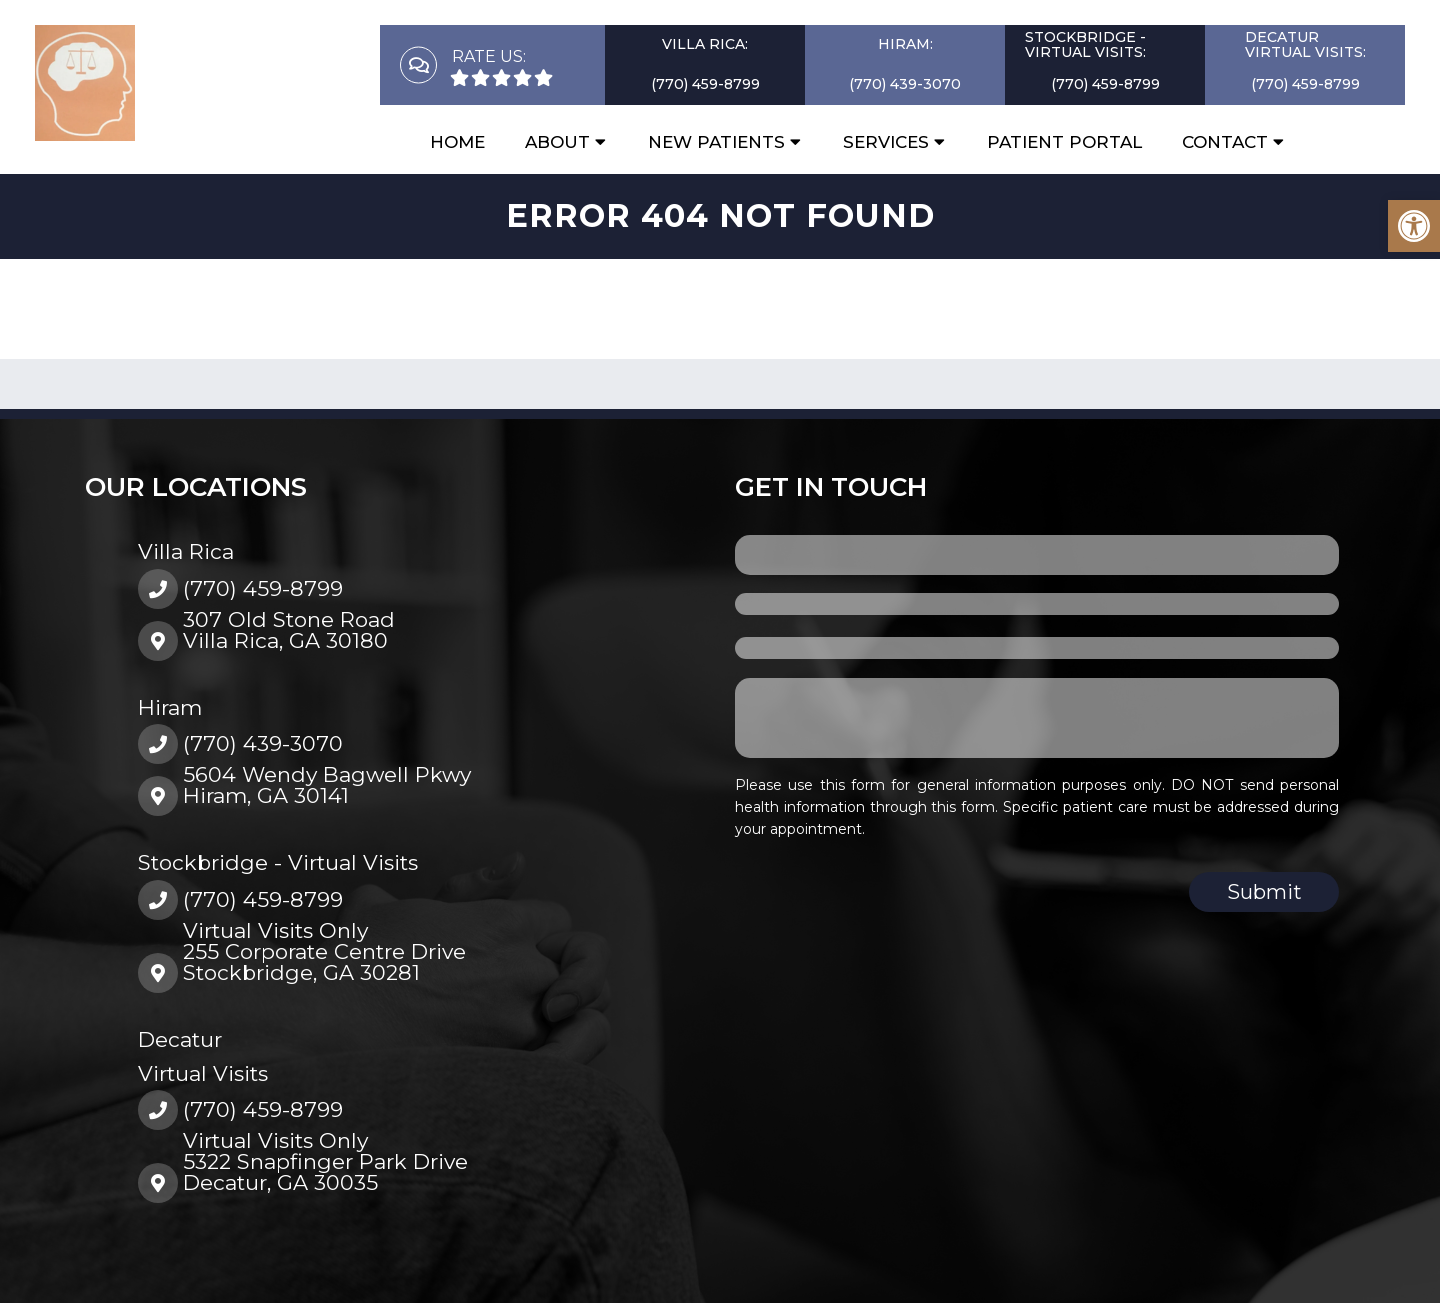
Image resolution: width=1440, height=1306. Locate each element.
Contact (1225, 142)
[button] (1414, 226)
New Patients (716, 142)
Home (457, 142)
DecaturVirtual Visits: (1305, 44)
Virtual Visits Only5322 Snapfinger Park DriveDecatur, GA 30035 (325, 1161)
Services (886, 142)
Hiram (170, 707)
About (557, 142)
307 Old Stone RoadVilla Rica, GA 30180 (289, 630)
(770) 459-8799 (705, 84)
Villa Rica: (705, 44)
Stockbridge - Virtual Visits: (1085, 44)
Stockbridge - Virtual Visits (278, 862)
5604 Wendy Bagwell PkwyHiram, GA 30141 (327, 785)
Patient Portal (1064, 142)
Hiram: (905, 44)
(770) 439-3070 (905, 84)
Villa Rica (186, 551)
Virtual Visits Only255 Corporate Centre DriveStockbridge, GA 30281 (324, 951)
